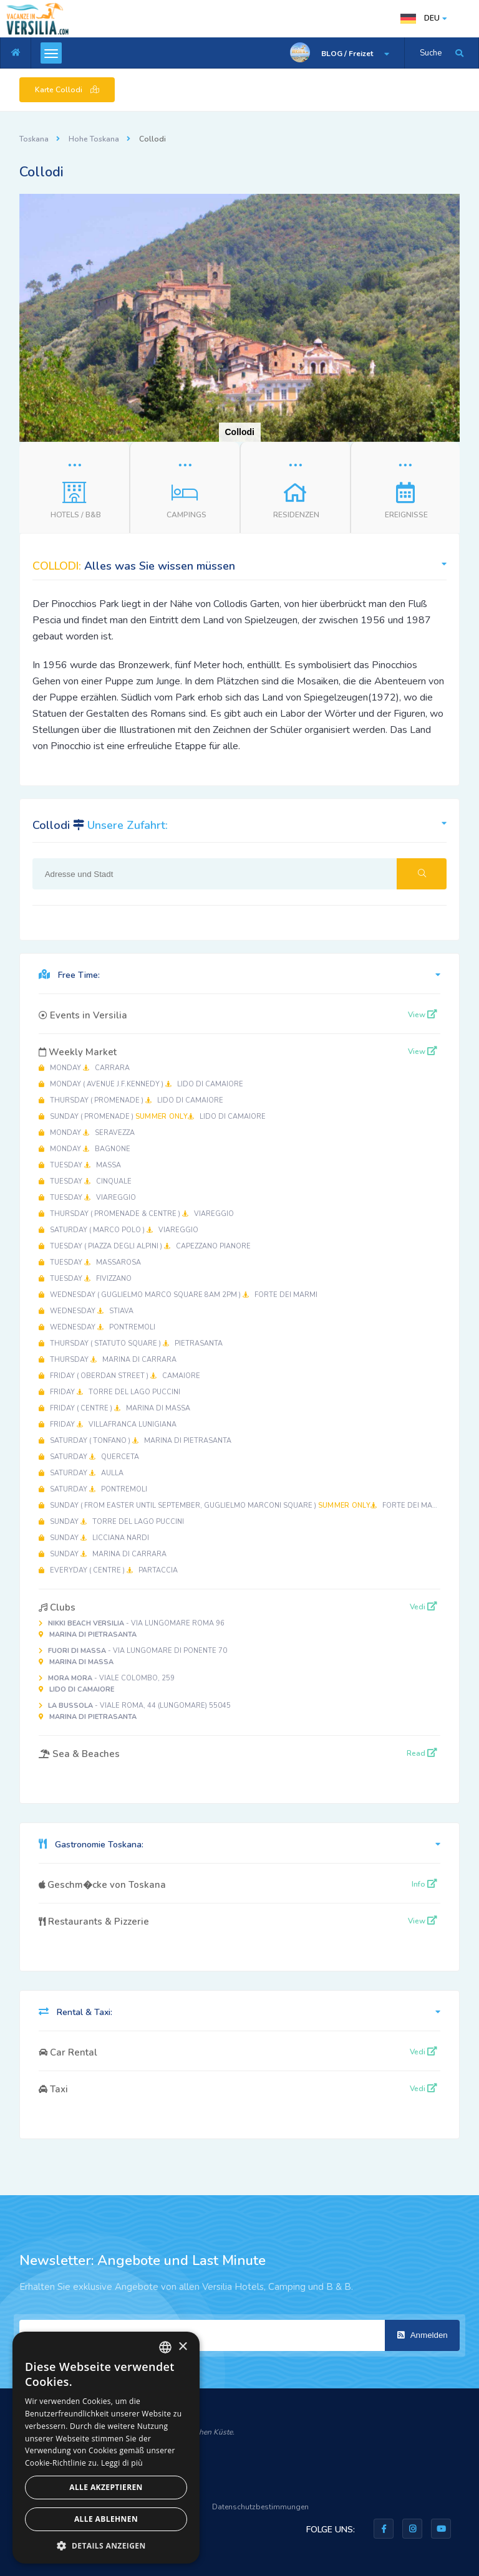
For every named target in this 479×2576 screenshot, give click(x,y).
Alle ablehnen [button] (106, 2519)
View (422, 1015)
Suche (431, 53)
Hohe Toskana (94, 139)
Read (422, 1753)
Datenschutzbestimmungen (260, 2507)
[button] (448, 205)
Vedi (423, 1607)
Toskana (34, 139)
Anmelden (422, 2335)
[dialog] (106, 2448)
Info (424, 1884)
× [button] (182, 2347)
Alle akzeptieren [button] (106, 2487)
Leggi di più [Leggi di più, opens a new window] (122, 2463)
